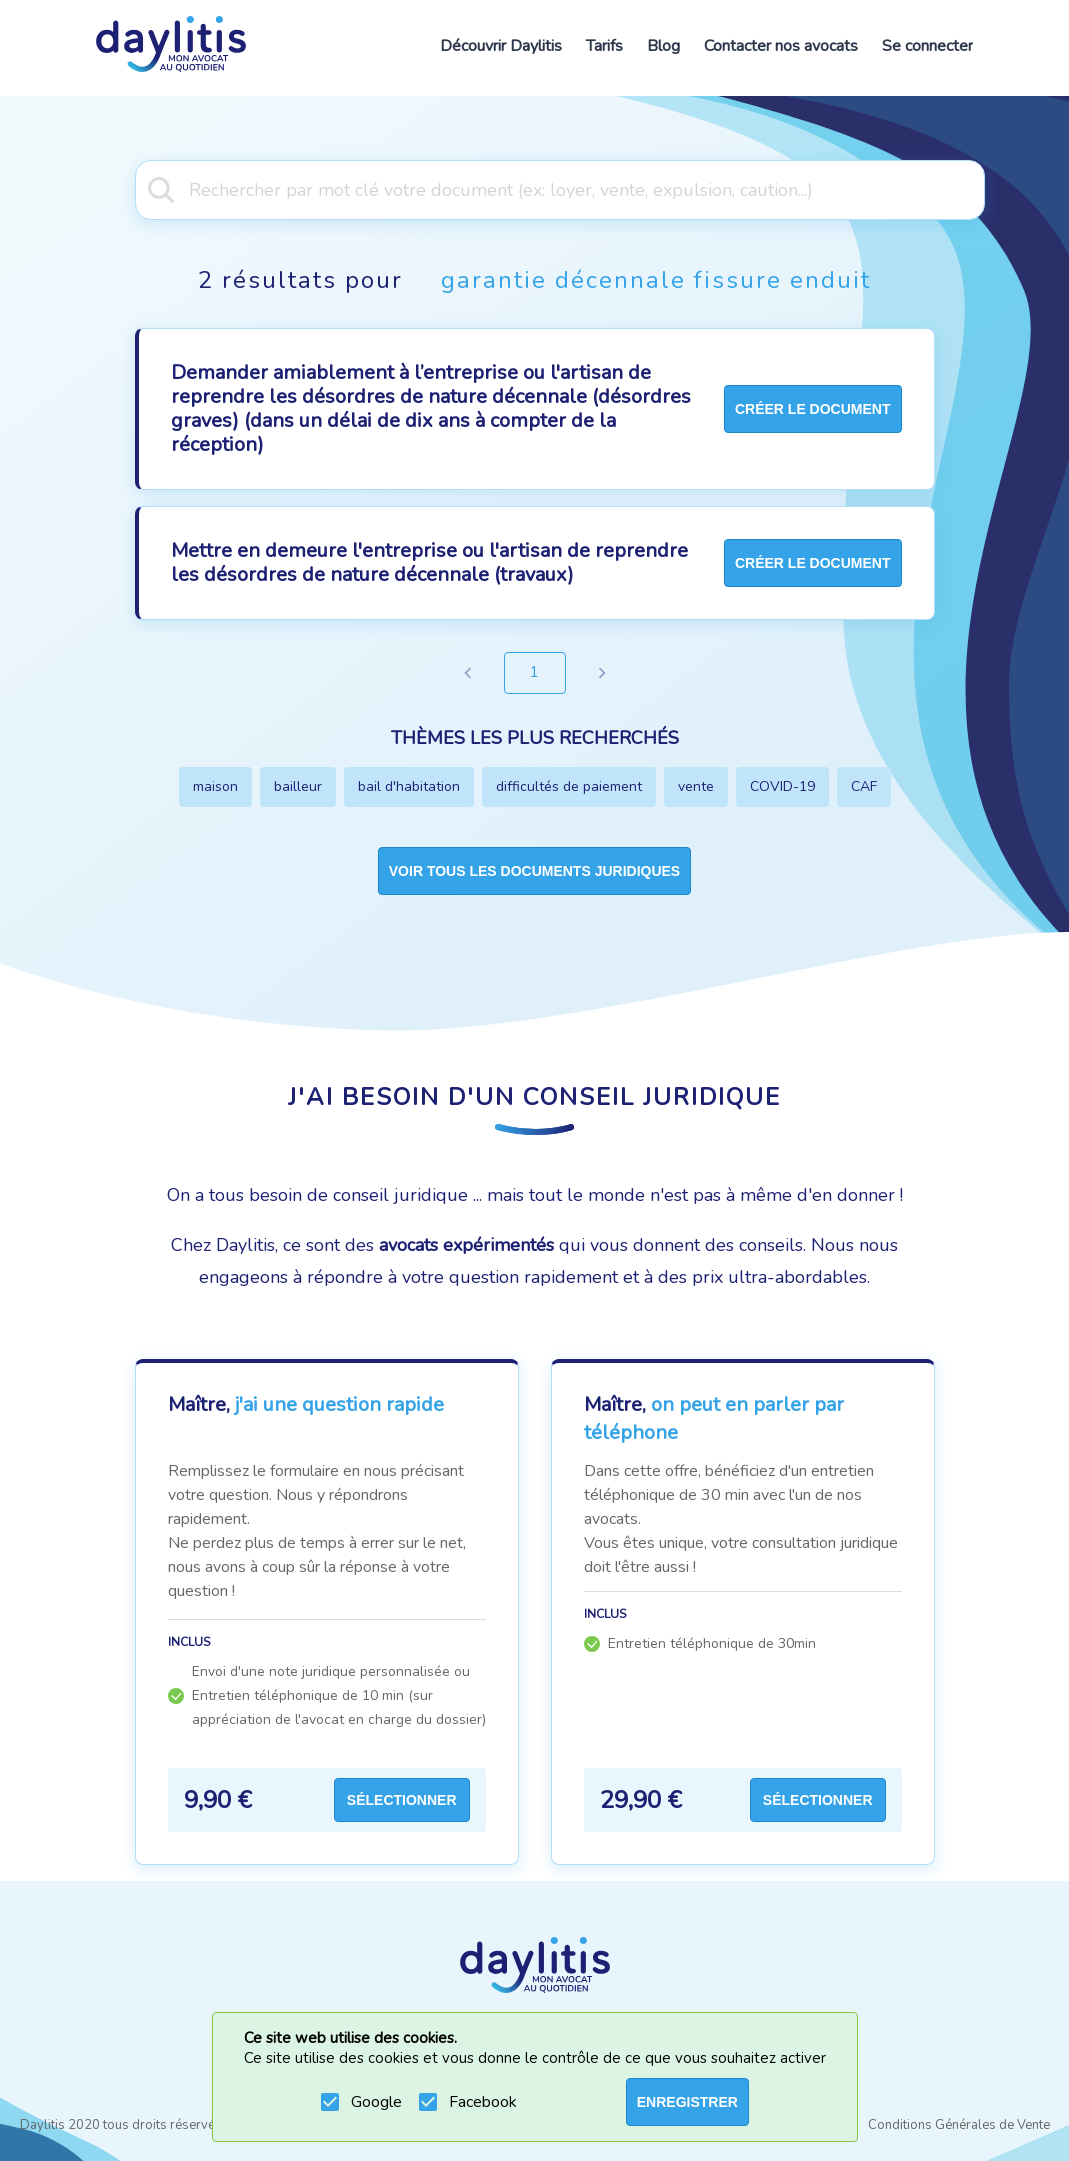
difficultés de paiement (569, 786)
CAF (864, 786)
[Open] (975, 188)
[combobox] (534, 188)
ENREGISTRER (687, 2102)
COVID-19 (782, 786)
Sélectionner (402, 1800)
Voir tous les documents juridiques (534, 871)
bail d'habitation (409, 786)
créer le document (813, 409)
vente (696, 786)
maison (215, 786)
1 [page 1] (535, 673)
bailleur (298, 786)
